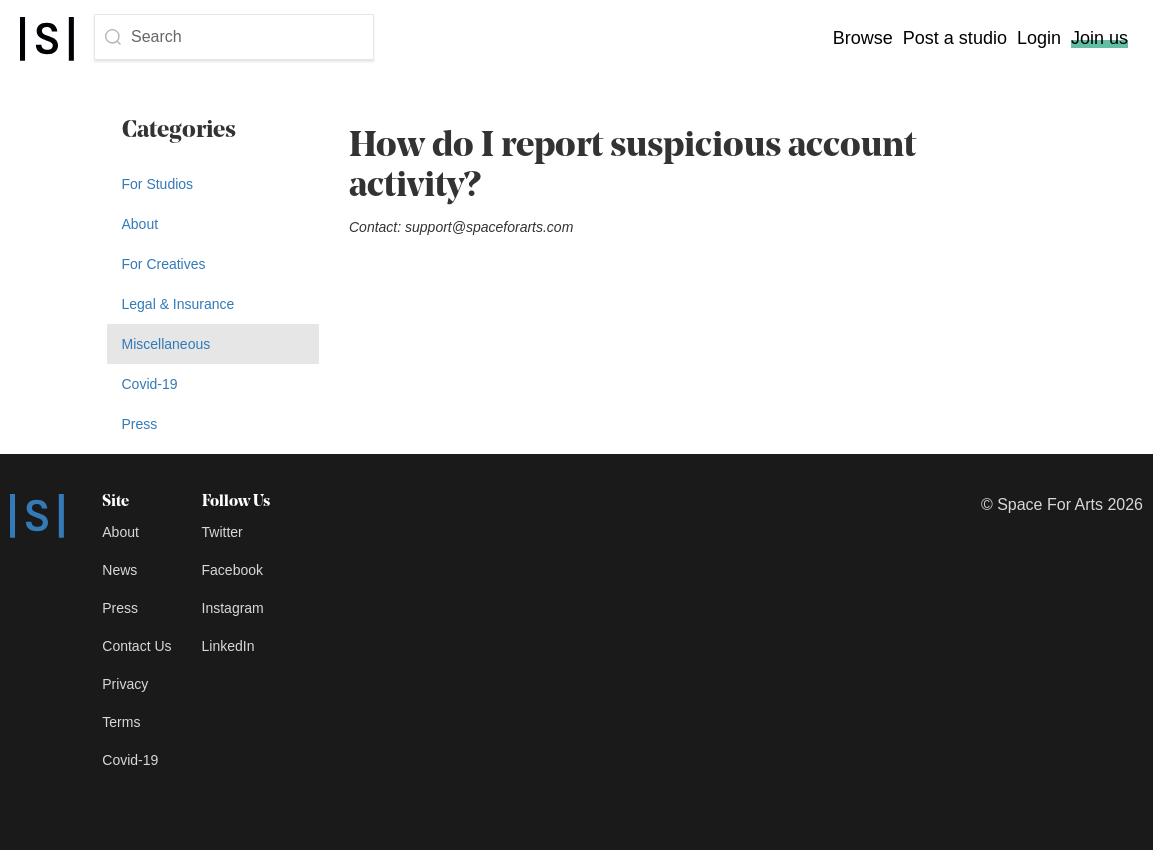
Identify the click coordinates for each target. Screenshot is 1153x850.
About (140, 224)
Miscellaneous (166, 344)
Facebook (232, 570)
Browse (863, 38)
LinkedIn (228, 646)
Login (1039, 38)
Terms (121, 722)
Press (140, 424)
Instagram (233, 608)
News (119, 570)
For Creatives (164, 264)
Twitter (222, 532)
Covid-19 (150, 384)
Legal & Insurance (178, 304)
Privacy (125, 684)
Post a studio (955, 38)
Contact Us (136, 646)
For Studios (158, 184)
